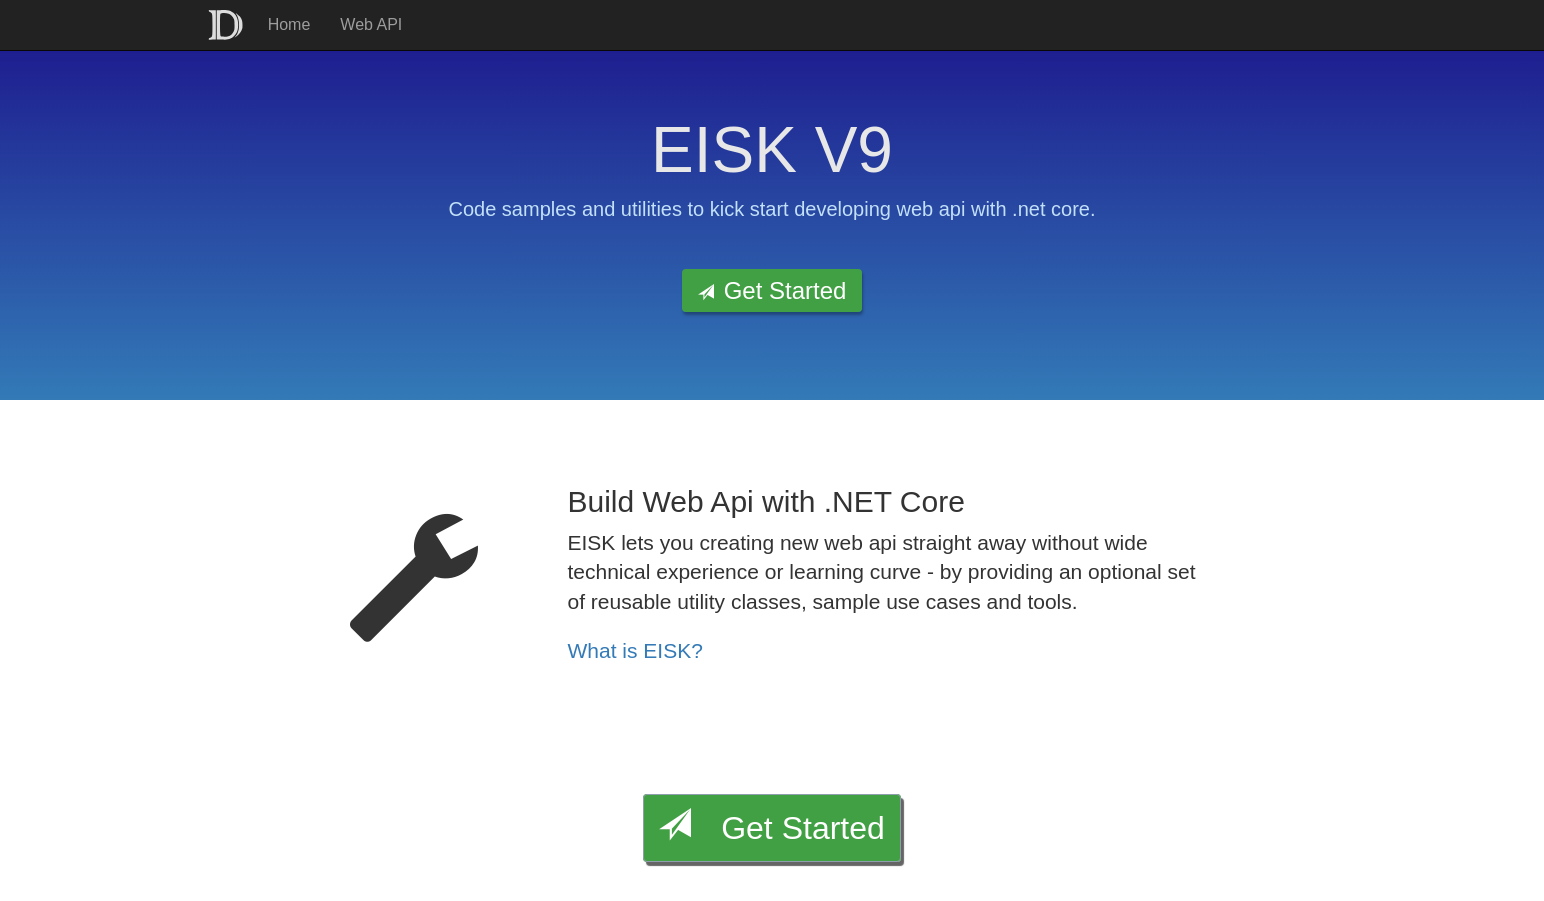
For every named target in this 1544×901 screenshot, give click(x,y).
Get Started (772, 290)
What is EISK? (635, 650)
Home (289, 24)
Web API (371, 24)
